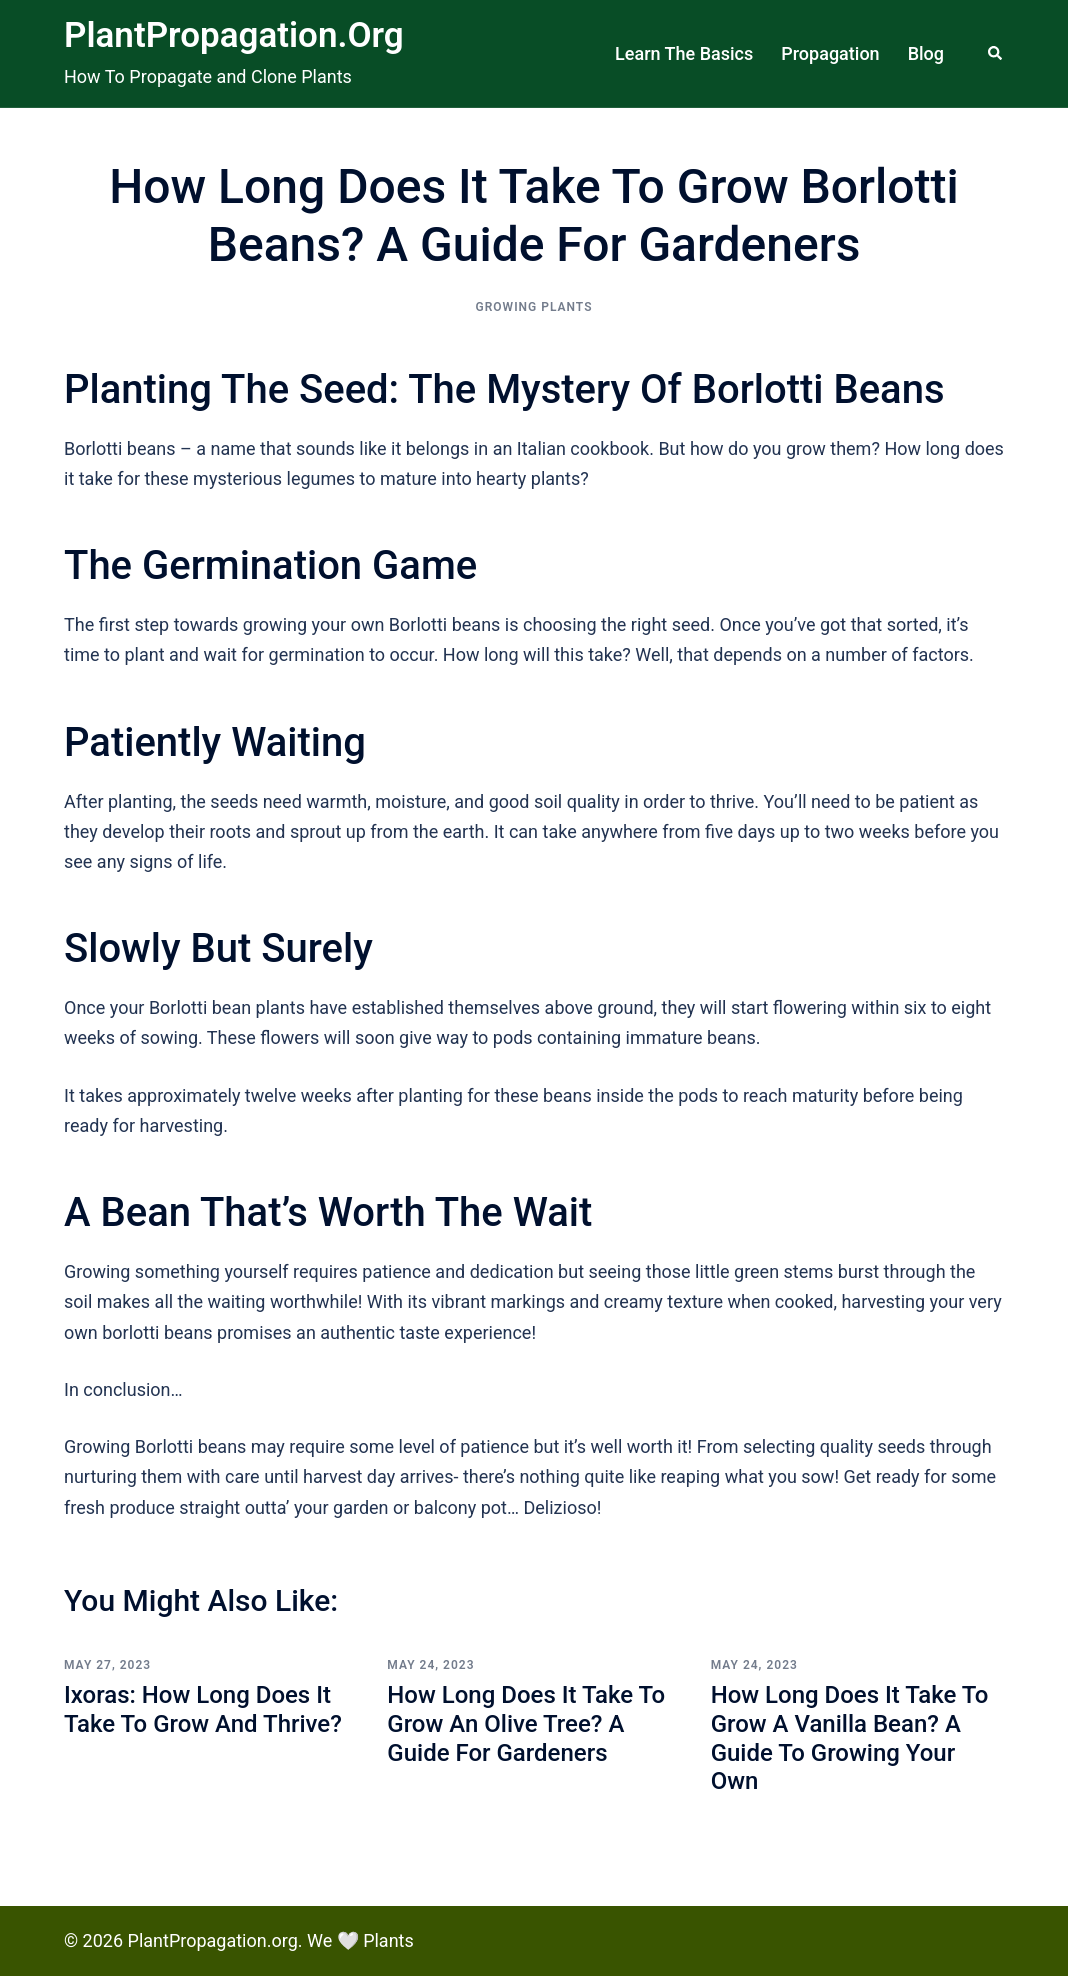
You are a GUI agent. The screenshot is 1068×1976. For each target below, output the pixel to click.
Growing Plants (534, 307)
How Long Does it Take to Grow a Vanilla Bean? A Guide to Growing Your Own (850, 1738)
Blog (926, 53)
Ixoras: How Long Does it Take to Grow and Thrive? (203, 1709)
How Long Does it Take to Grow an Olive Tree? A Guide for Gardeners (526, 1724)
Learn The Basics (684, 53)
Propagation (830, 53)
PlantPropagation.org (234, 35)
